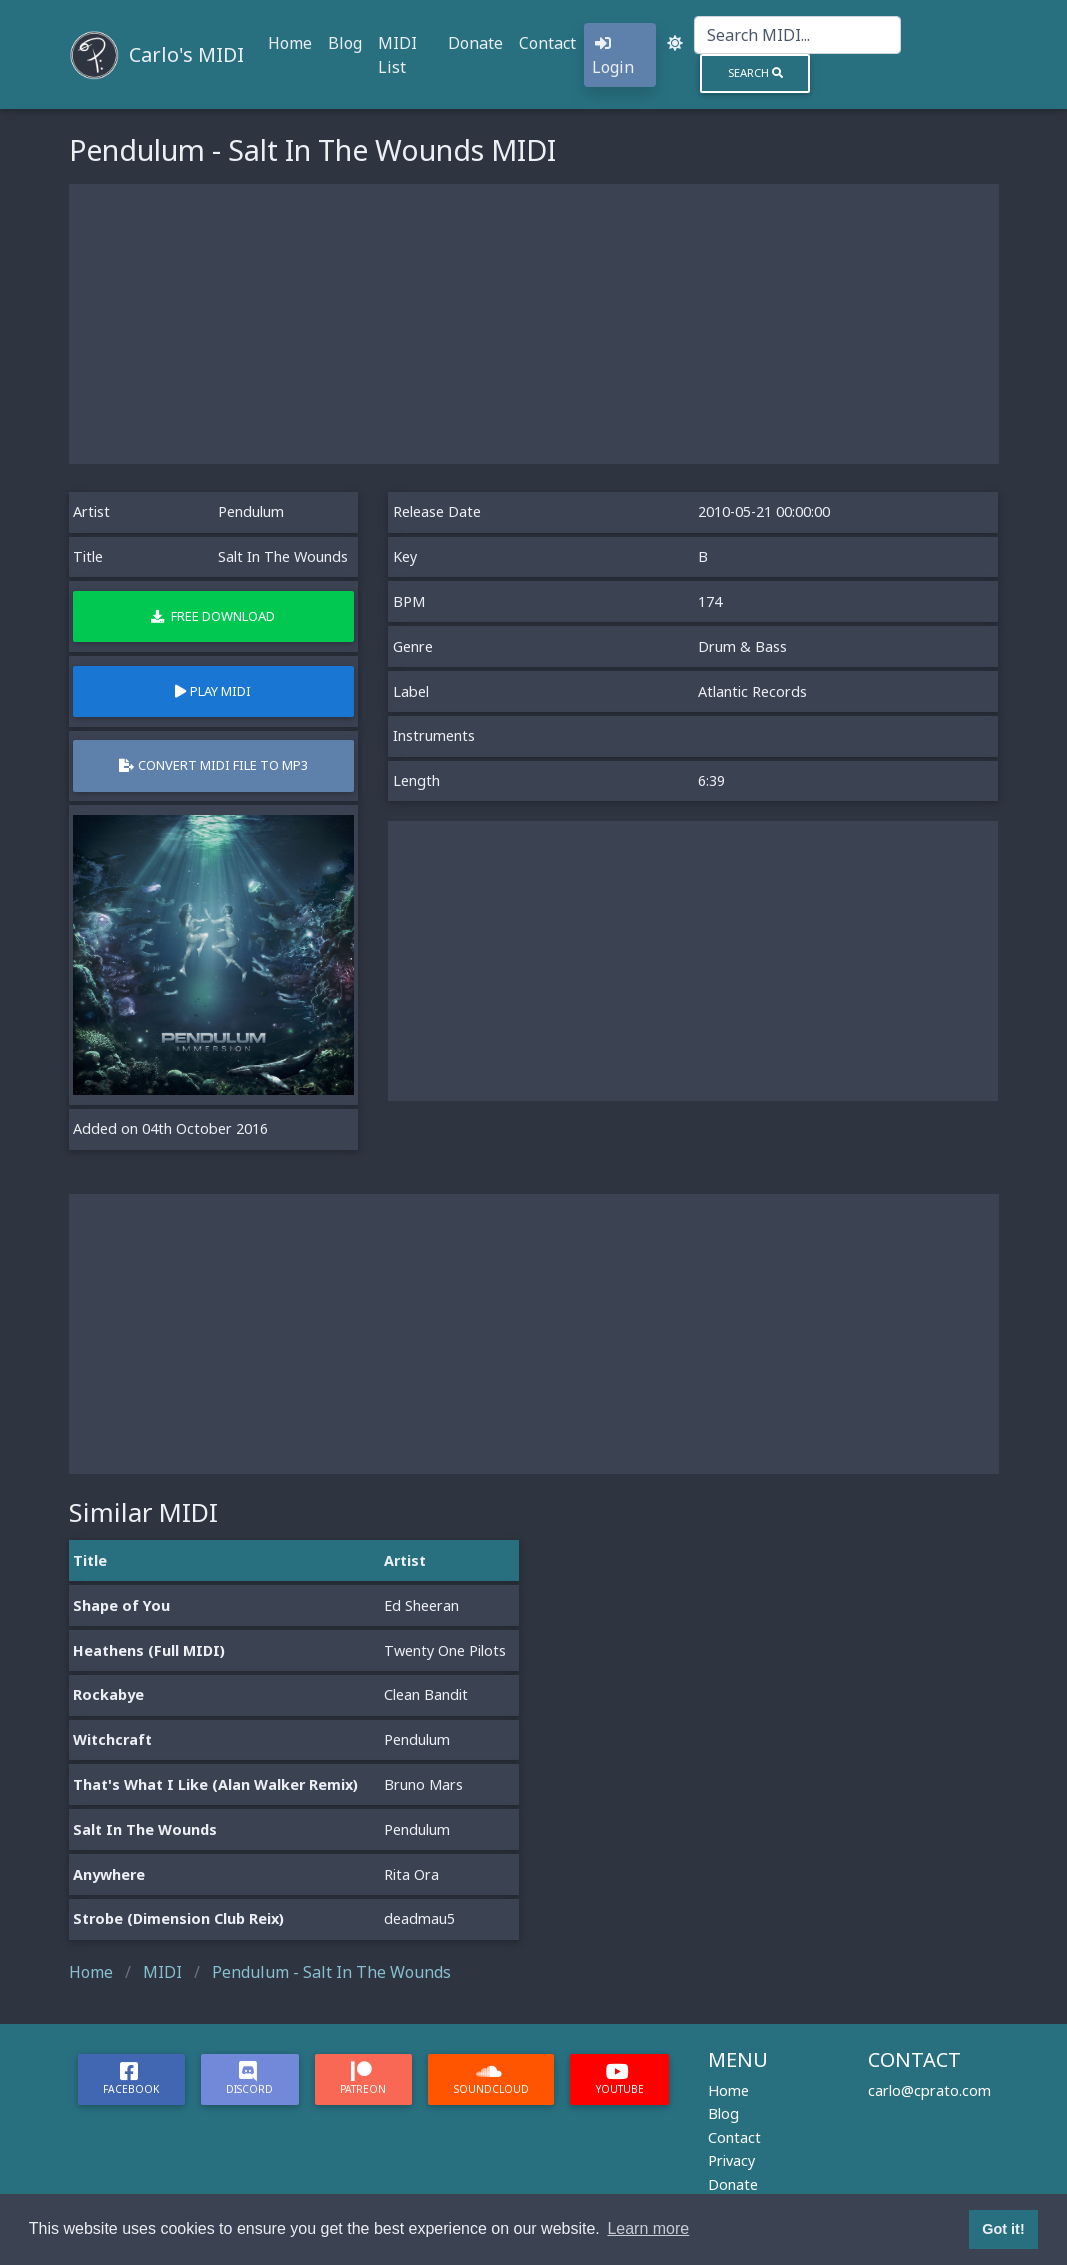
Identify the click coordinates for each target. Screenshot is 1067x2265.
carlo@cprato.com (929, 2090)
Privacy (731, 2160)
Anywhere (109, 1874)
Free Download (213, 616)
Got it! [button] (1003, 2229)
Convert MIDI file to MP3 (213, 765)
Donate (475, 43)
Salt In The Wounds (145, 1829)
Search (755, 72)
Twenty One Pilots (445, 1650)
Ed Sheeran (421, 1605)
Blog (345, 43)
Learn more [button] (648, 2228)
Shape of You (121, 1605)
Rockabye (108, 1694)
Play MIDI (213, 691)
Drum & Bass (742, 646)
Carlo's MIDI (186, 54)
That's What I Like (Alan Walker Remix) (215, 1784)
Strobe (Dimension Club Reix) (178, 1918)
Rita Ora (411, 1874)
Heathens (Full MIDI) (149, 1650)
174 (710, 601)
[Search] (797, 35)
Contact (547, 43)
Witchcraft (112, 1739)
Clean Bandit (426, 1694)
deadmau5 (419, 1918)
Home (290, 43)
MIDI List (397, 55)
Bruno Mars (423, 1784)
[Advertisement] (534, 324)
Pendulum (251, 511)
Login (613, 56)
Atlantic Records (752, 691)
